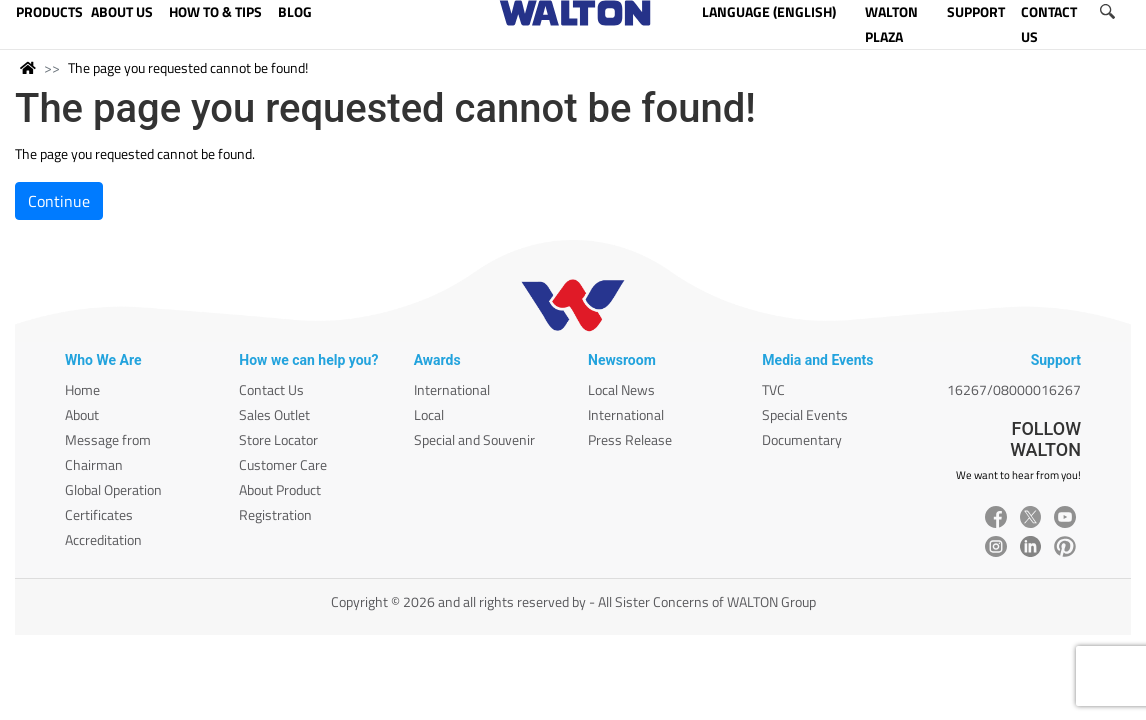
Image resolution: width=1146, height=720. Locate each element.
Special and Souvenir (474, 439)
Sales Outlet (274, 414)
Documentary (802, 439)
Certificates (99, 514)
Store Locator (278, 439)
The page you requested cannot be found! (188, 67)
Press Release (630, 439)
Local (429, 414)
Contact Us (271, 389)
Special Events (805, 414)
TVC (773, 389)
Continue (59, 201)
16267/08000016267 (1014, 389)
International (452, 389)
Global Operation (113, 489)
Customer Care (283, 464)
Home (82, 389)
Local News (621, 389)
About (82, 414)
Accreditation (103, 539)
